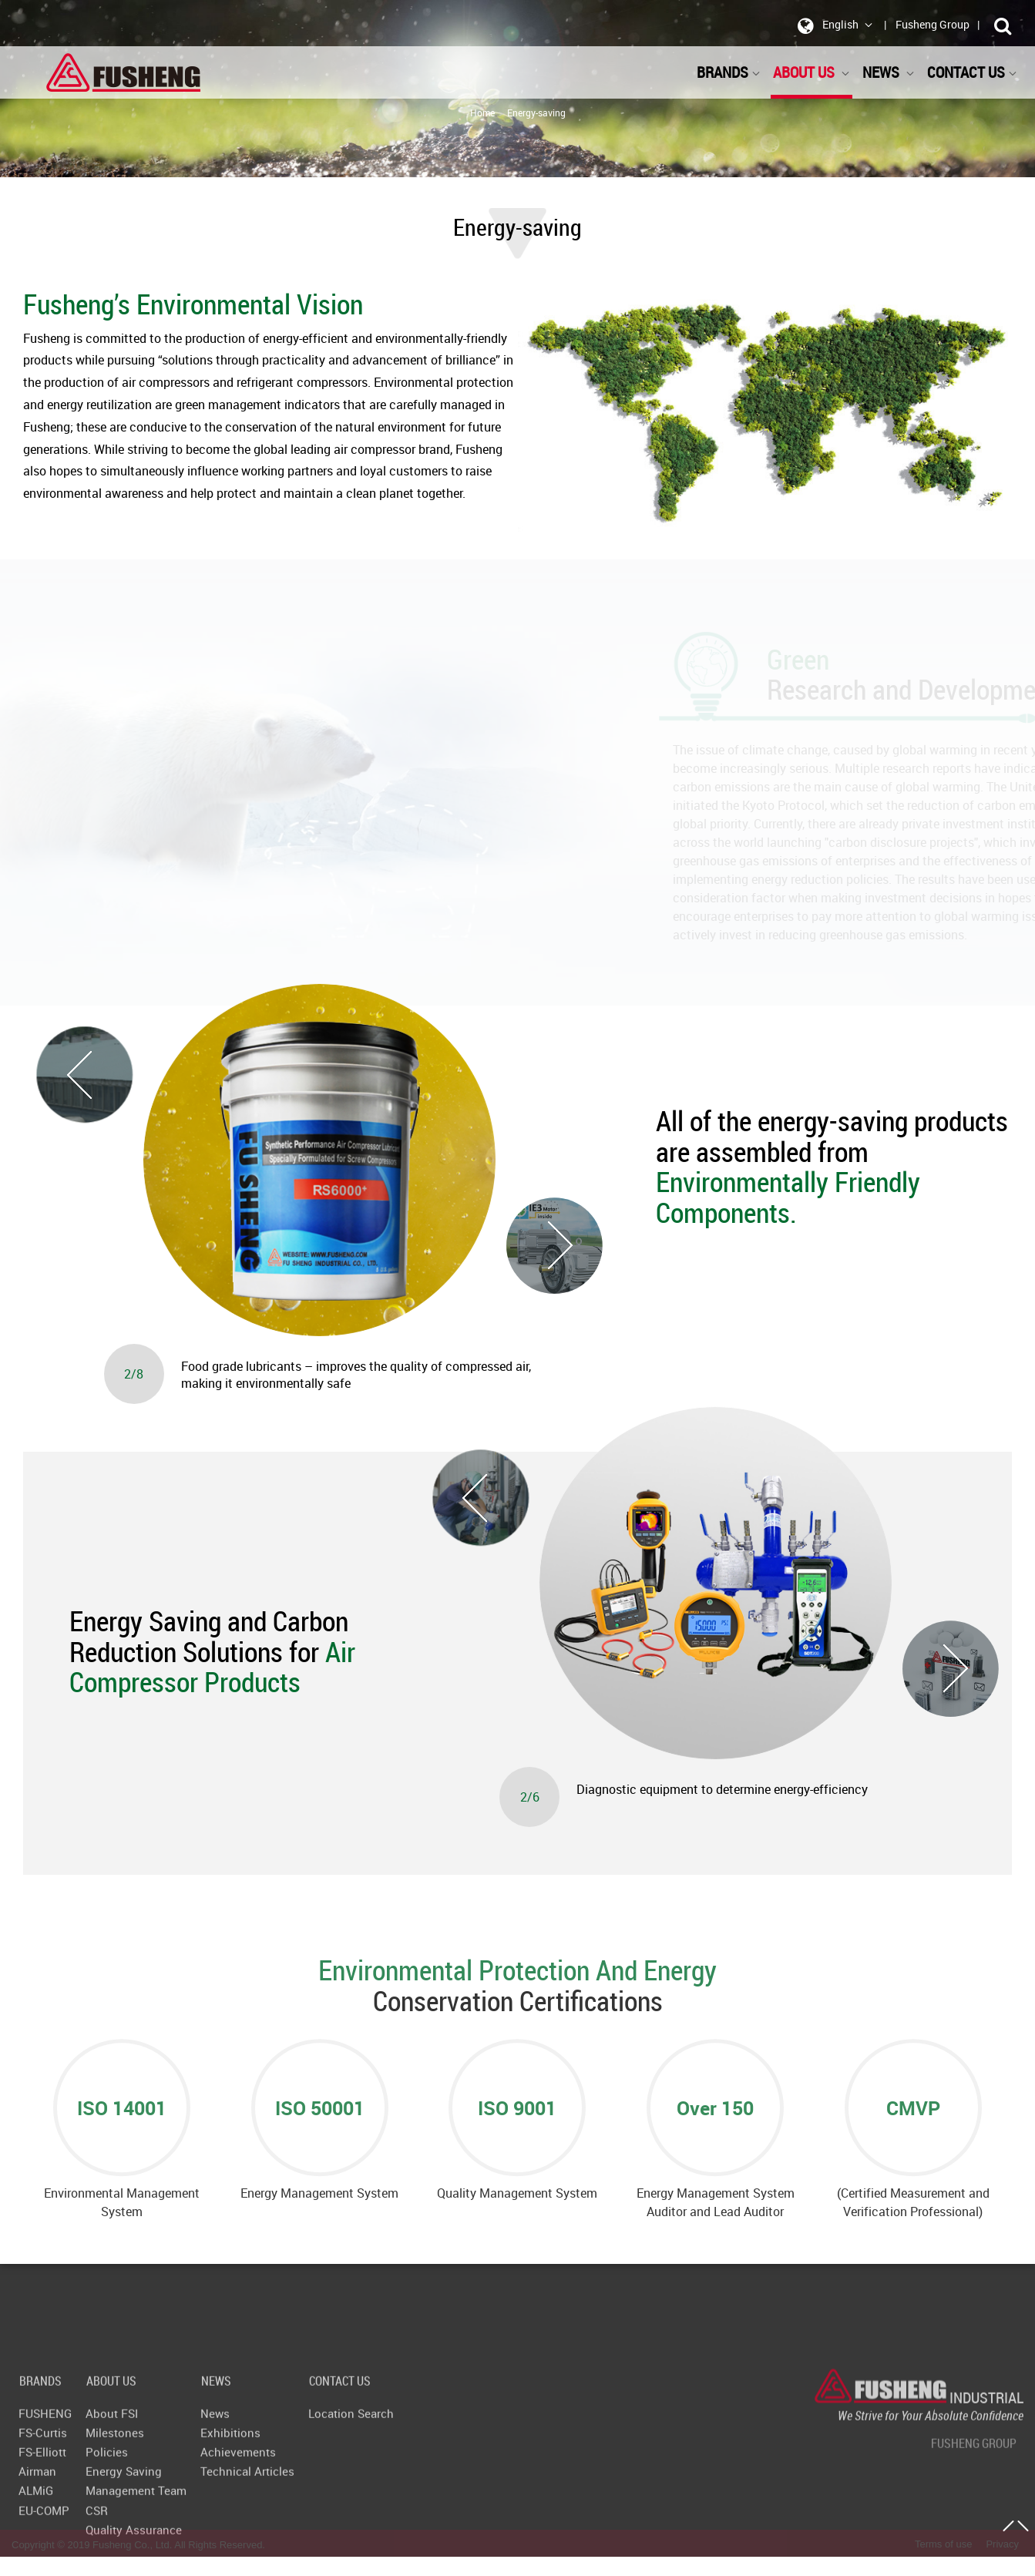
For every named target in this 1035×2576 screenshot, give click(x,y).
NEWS (888, 72)
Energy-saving (536, 112)
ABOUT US (811, 72)
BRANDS (729, 72)
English (832, 25)
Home (482, 112)
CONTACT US (972, 72)
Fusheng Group (932, 24)
